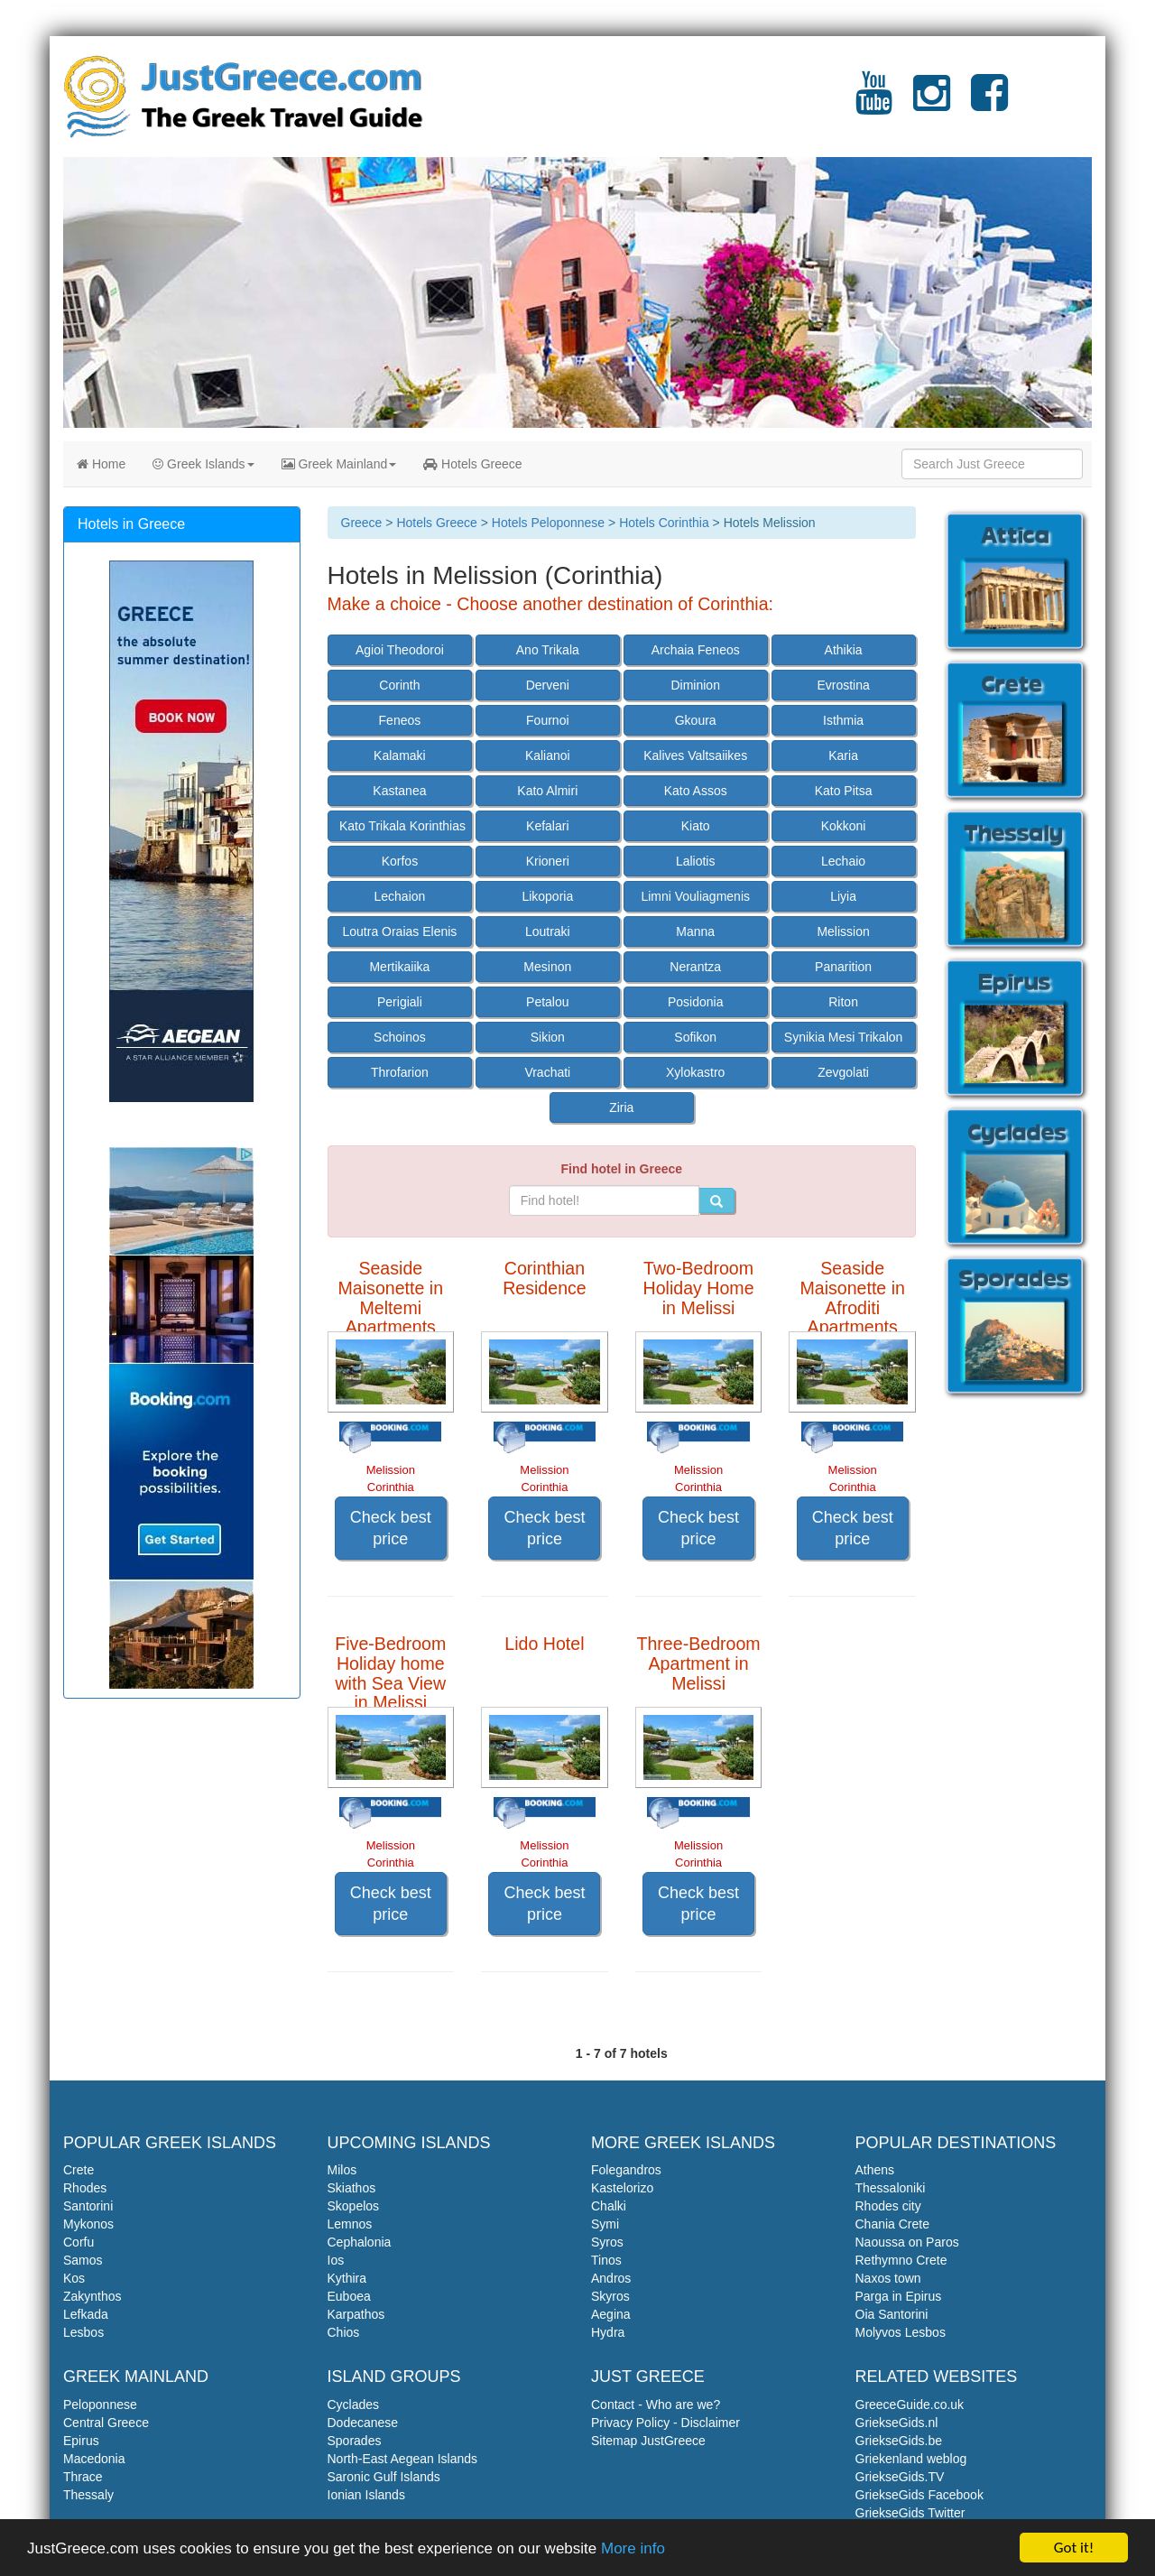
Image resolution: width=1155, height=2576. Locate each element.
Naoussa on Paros (907, 2242)
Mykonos (88, 2224)
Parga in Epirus (898, 2296)
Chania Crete (892, 2224)
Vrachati (547, 1072)
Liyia (843, 896)
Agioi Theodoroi (400, 650)
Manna (695, 931)
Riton (843, 1002)
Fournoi (547, 720)
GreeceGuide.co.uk (910, 2404)
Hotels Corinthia (664, 522)
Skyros (610, 2296)
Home (101, 464)
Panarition (843, 966)
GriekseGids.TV (900, 2476)
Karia (843, 755)
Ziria (621, 1107)
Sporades (355, 2440)
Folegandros (626, 2170)
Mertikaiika (399, 966)
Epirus (81, 2440)
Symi (605, 2224)
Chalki (608, 2206)
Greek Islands (203, 464)
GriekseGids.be (898, 2440)
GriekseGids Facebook (919, 2495)
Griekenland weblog (911, 2458)
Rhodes (84, 2188)
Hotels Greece (472, 464)
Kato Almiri (547, 790)
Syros (607, 2242)
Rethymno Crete (901, 2260)
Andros (611, 2278)
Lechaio (843, 861)
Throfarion (400, 1072)
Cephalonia (360, 2242)
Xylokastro (695, 1072)
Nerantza (695, 966)
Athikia (844, 650)
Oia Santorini (892, 2314)
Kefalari (547, 826)
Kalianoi (547, 755)
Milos (342, 2170)
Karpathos (356, 2314)
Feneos (400, 720)
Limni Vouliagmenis (695, 896)
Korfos (400, 861)
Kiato (695, 826)
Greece (362, 522)
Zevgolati (843, 1072)
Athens (875, 2170)
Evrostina (843, 685)
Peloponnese (100, 2404)
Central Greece (106, 2422)
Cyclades (354, 2404)
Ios (336, 2260)
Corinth (399, 685)
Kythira (347, 2278)
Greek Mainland (339, 464)
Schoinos (400, 1037)
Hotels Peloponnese (548, 522)
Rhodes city (888, 2206)
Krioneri (547, 861)
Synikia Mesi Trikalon (843, 1037)
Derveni (547, 685)
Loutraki (547, 931)
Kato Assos (695, 790)
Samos (83, 2260)
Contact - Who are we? (655, 2404)
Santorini (88, 2206)
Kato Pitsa (844, 790)
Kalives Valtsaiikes (695, 755)
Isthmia (843, 720)
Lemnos (350, 2224)
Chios (344, 2332)
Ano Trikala (547, 650)
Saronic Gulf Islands (384, 2476)
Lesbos (83, 2332)
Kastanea (399, 790)
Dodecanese (363, 2422)
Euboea (349, 2296)
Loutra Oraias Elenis (399, 931)
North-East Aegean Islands (403, 2458)
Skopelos (354, 2206)
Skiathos (352, 2188)
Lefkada (85, 2314)
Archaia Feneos (695, 650)
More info (633, 2548)
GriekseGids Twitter (910, 2513)
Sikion (548, 1037)
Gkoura (695, 720)
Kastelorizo (622, 2188)
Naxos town (888, 2278)
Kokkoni (843, 826)
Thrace (83, 2476)
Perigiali (399, 1002)
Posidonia (696, 1002)
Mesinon (547, 966)
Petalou (547, 1002)
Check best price (390, 1528)
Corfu (78, 2242)
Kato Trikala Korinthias (402, 826)
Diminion (694, 685)
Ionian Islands (366, 2495)
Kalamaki (400, 755)
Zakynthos (92, 2296)
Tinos (606, 2260)
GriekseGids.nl (896, 2422)
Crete (78, 2170)
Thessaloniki (890, 2188)
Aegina (611, 2314)
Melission (843, 931)
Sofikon (695, 1037)
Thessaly (88, 2495)
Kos (74, 2278)
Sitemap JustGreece (648, 2440)
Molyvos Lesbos (900, 2332)
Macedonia (94, 2458)
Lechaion (399, 896)
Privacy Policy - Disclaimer (665, 2422)
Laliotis (696, 861)
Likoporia (547, 896)
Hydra (607, 2332)
